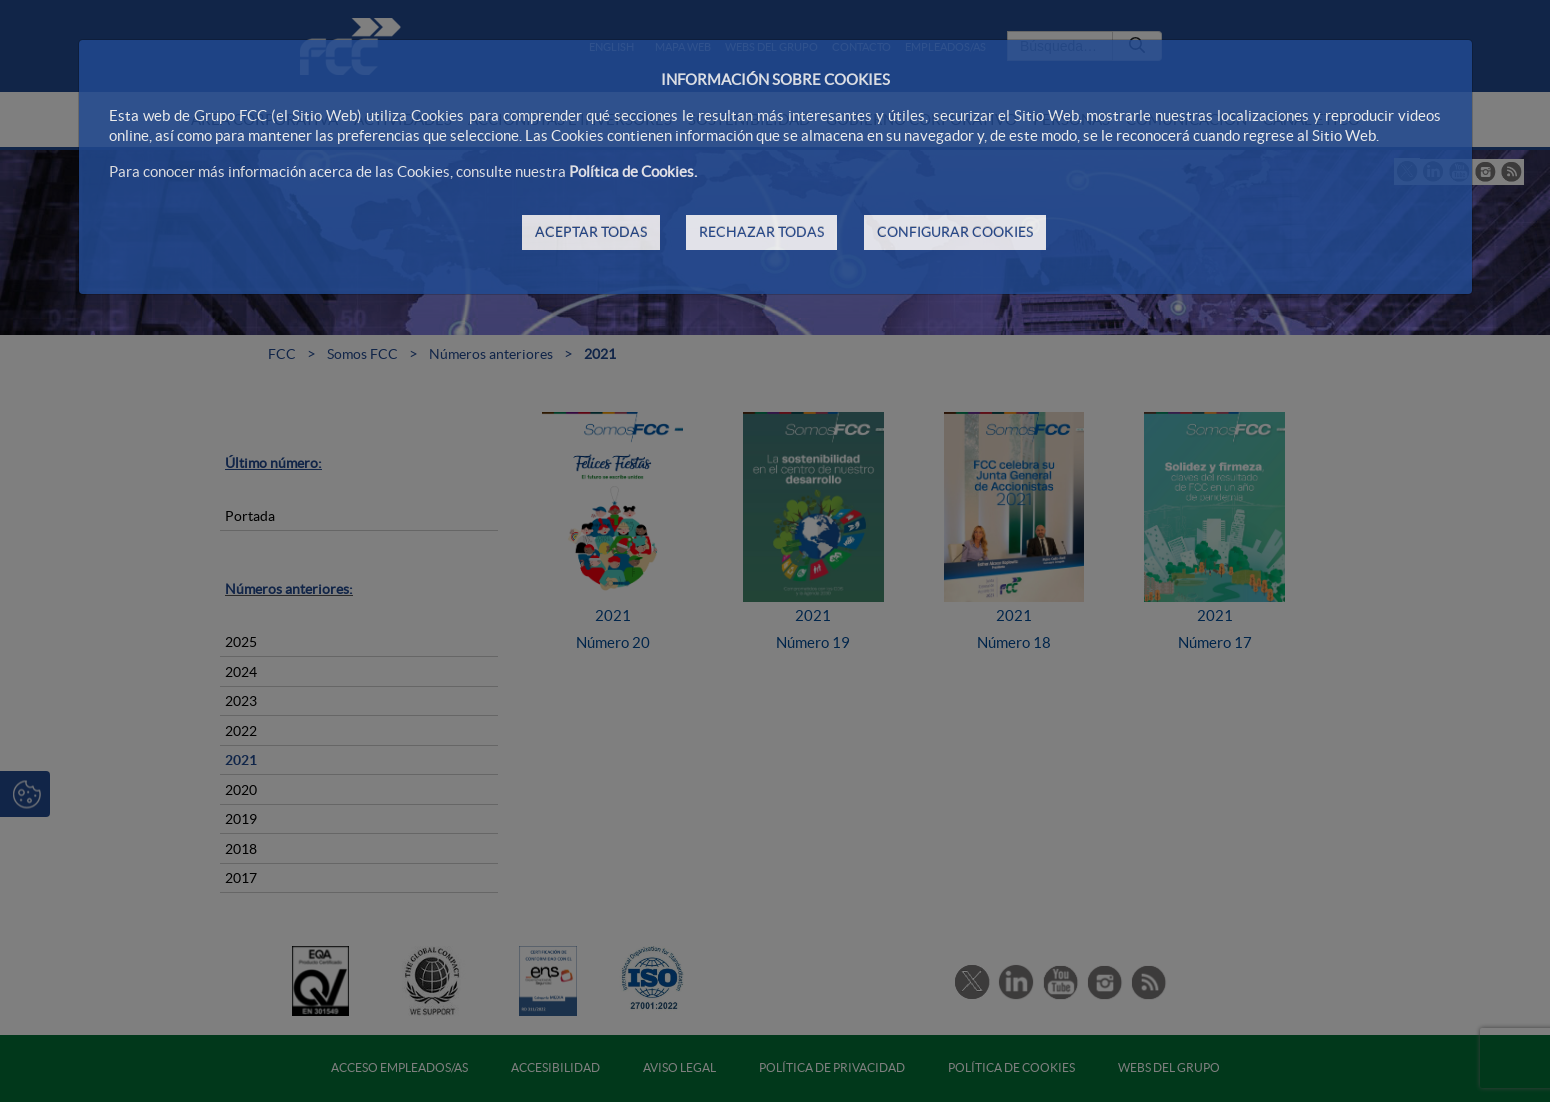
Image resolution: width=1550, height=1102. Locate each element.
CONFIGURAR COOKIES (955, 232)
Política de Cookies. (633, 171)
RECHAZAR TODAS (761, 232)
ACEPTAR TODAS (591, 232)
